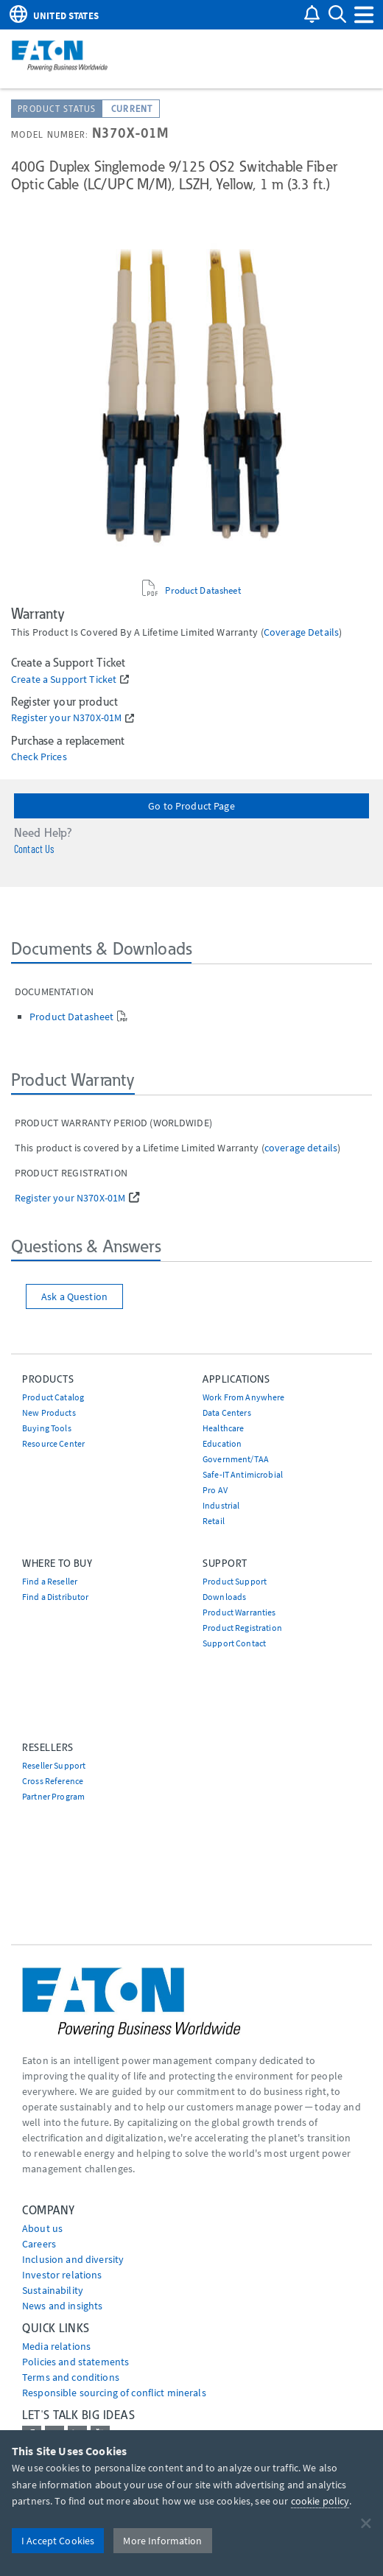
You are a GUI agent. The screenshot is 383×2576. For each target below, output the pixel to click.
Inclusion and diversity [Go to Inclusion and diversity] (73, 2259)
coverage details (301, 632)
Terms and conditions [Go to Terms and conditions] (70, 2377)
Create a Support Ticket (63, 679)
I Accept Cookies (57, 2540)
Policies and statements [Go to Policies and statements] (75, 2361)
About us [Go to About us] (42, 2228)
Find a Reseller (49, 1581)
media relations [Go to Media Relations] (56, 2346)
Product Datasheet (202, 590)
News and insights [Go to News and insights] (62, 2305)
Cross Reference (52, 1780)
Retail (214, 1520)
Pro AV (215, 1489)
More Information (162, 2540)
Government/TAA (236, 1458)
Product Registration (242, 1627)
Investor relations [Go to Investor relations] (62, 2274)
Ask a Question (74, 1296)
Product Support (235, 1581)
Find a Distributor (55, 1596)
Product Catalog (53, 1397)
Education (222, 1443)
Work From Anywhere (244, 1397)
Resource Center (53, 1443)
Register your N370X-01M (66, 718)
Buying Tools (46, 1427)
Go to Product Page (191, 806)
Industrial (221, 1505)
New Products (49, 1412)
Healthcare (223, 1427)
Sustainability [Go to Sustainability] (52, 2290)
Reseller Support (53, 1765)
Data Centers (227, 1412)
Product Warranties (239, 1612)
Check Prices (39, 757)
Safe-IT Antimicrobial (243, 1474)
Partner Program (53, 1796)
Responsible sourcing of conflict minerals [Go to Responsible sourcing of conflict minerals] (114, 2392)
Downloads (224, 1596)
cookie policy (320, 2500)
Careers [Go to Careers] (39, 2243)
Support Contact (234, 1643)
